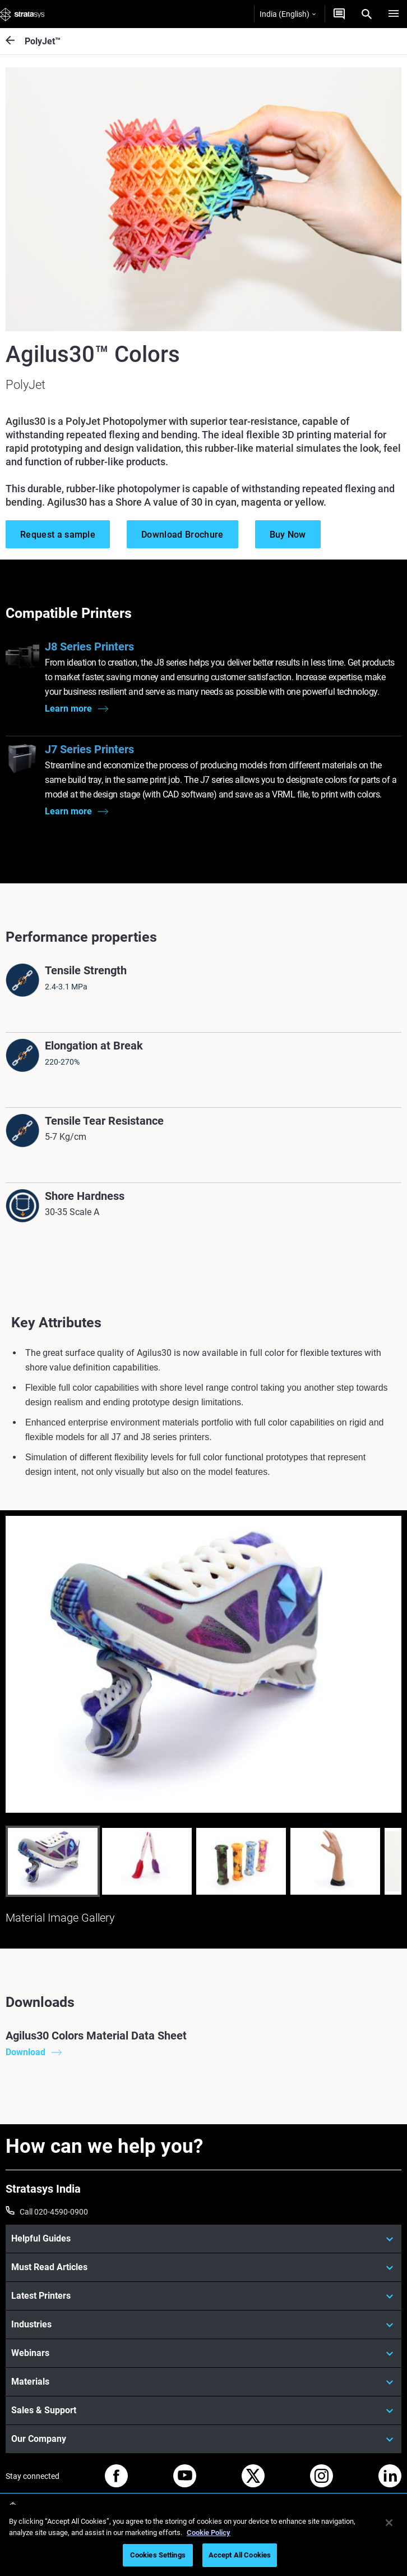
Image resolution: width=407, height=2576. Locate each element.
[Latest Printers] (203, 2296)
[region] (203, 2540)
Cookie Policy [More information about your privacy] (208, 2532)
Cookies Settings (158, 2555)
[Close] (389, 2522)
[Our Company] (203, 2439)
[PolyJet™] (15, 41)
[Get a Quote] (339, 14)
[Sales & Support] (203, 2410)
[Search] (366, 14)
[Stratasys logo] (22, 14)
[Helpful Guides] (203, 2239)
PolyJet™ (43, 41)
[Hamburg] (393, 14)
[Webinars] (203, 2353)
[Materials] (203, 2382)
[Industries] (203, 2325)
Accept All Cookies (240, 2555)
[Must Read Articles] (203, 2267)
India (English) (288, 14)
